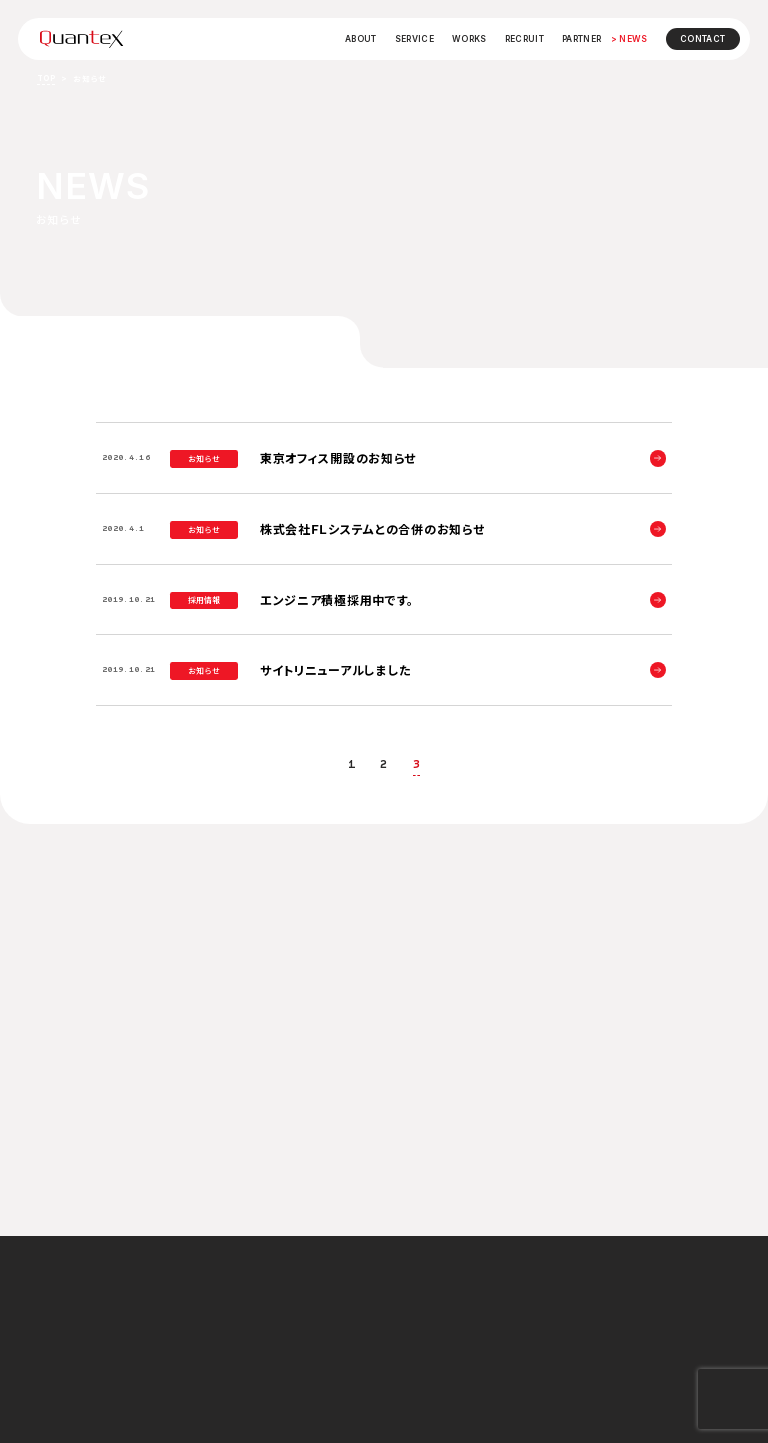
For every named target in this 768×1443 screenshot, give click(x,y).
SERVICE (414, 39)
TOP (46, 77)
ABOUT (361, 39)
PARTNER (581, 39)
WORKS (469, 39)
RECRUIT (524, 39)
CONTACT (702, 39)
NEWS (633, 39)
